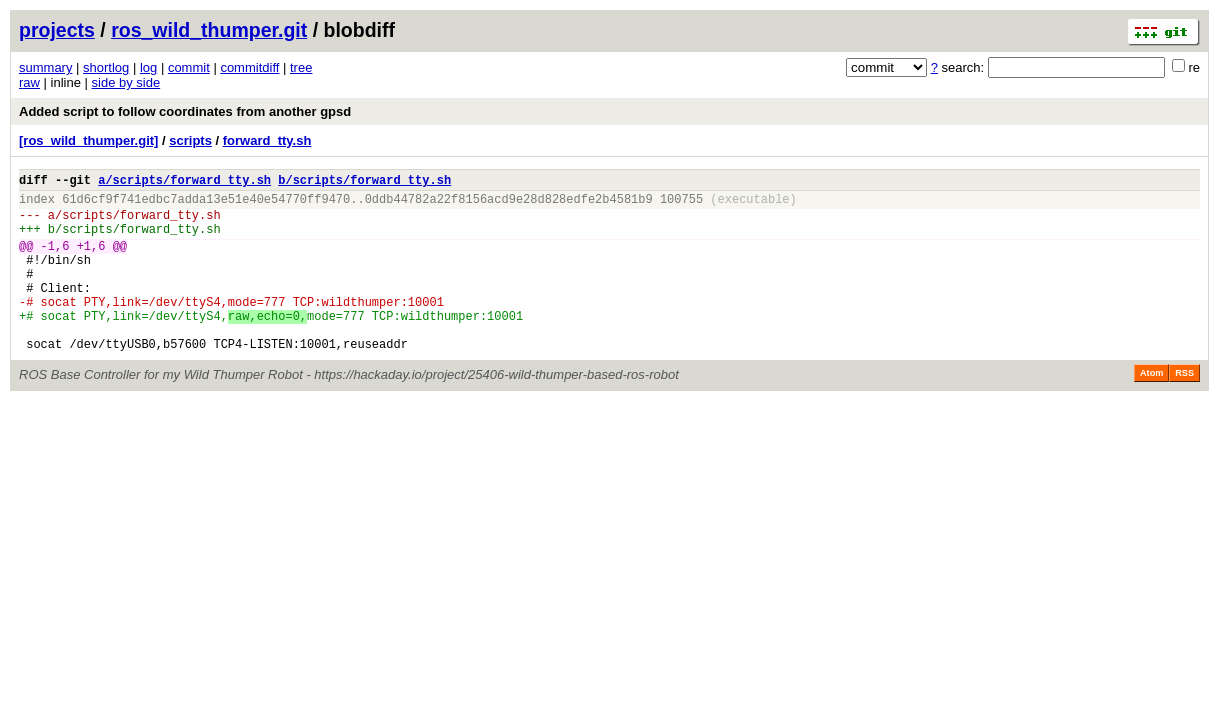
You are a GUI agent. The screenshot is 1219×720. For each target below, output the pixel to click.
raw (29, 82)
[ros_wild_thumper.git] (88, 140)
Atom (1151, 409)
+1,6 (91, 260)
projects (57, 30)
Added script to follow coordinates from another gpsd (185, 111)
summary (45, 67)
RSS (1184, 409)
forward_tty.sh (267, 140)
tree (301, 67)
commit (189, 67)
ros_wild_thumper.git (209, 30)
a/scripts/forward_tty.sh (184, 182)
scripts (190, 140)
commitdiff (249, 67)
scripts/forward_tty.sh (141, 223)
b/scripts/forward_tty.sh (364, 182)
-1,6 (55, 260)
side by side (126, 82)
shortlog (106, 67)
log (148, 67)
